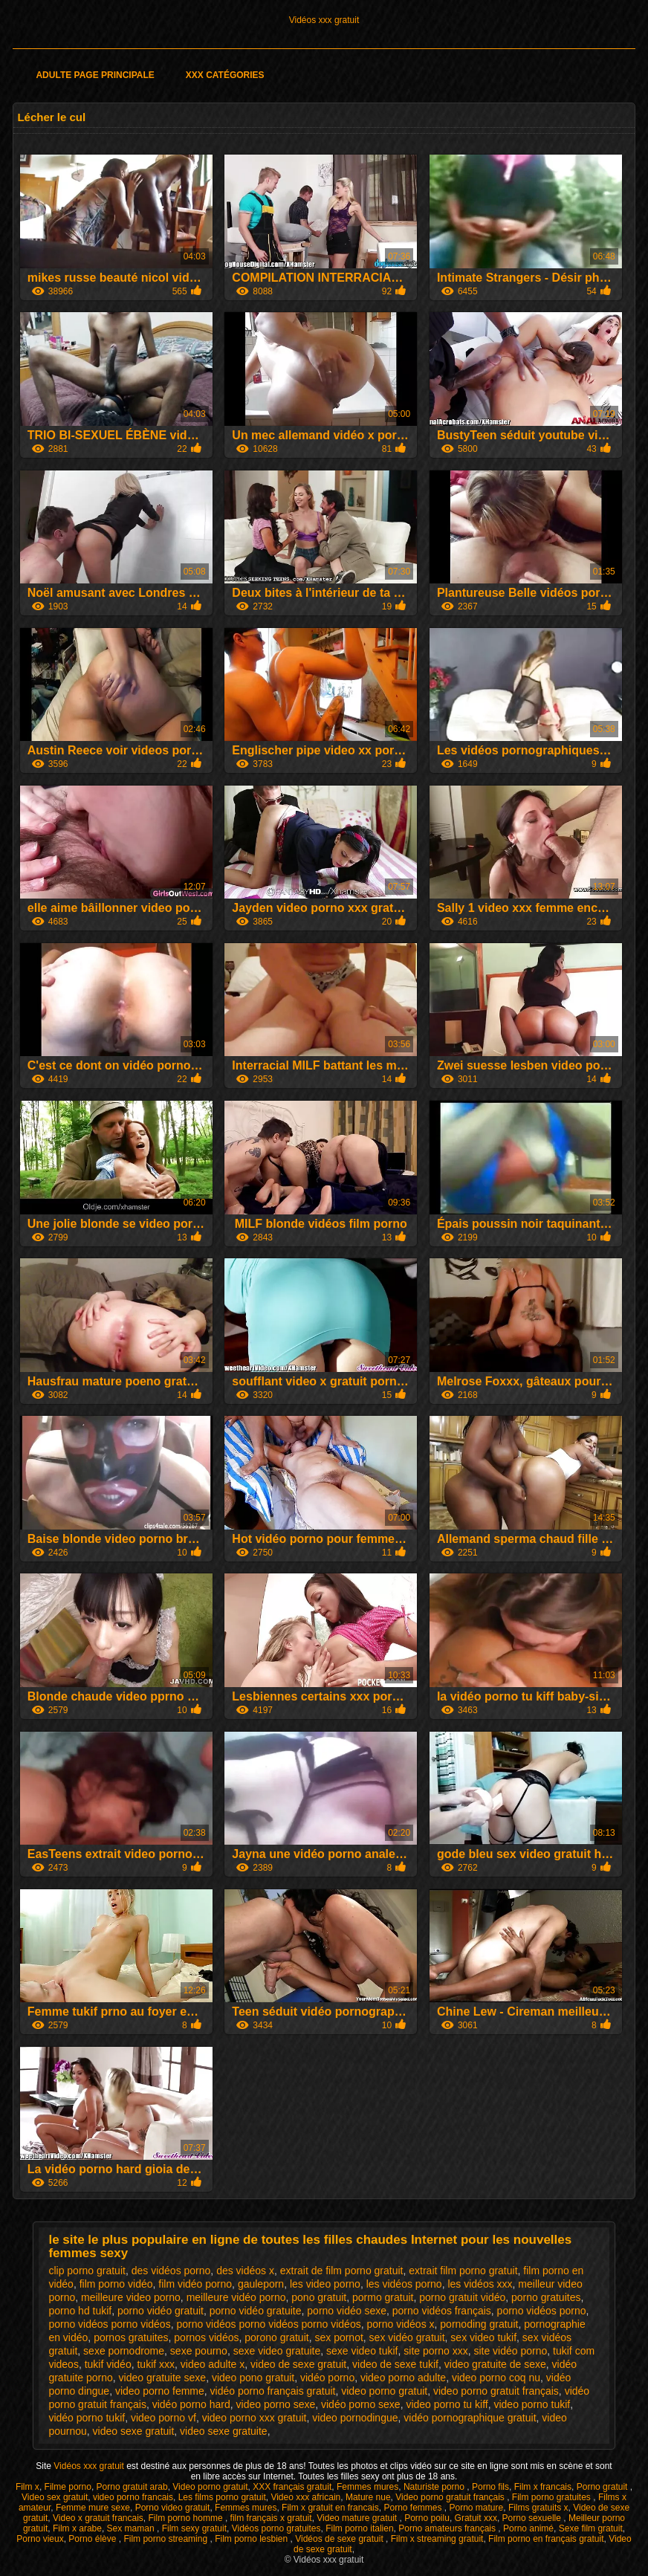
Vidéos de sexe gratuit (340, 2539)
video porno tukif (531, 2404)
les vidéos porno (404, 2284)
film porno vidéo (116, 2284)
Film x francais (542, 2487)
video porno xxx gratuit (254, 2418)
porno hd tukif (79, 2311)
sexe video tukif (362, 2351)
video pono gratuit (253, 2378)
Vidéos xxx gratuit (324, 20)
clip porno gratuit (87, 2270)
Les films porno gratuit (222, 2497)
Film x (27, 2487)
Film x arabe (77, 2528)
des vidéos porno (171, 2270)
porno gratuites (545, 2297)
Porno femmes (413, 2507)
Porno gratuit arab (132, 2487)
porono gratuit (276, 2337)
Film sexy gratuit (194, 2528)
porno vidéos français (441, 2311)
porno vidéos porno (541, 2311)
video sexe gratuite (224, 2431)
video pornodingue (355, 2418)
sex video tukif (483, 2337)
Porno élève (93, 2539)
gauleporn (261, 2284)
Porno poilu (427, 2518)
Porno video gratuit (172, 2507)
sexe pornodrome (123, 2351)
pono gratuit (318, 2297)
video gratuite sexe (163, 2378)
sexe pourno (198, 2351)
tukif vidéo (108, 2364)
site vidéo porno (510, 2351)
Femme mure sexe (93, 2507)
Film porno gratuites (552, 2497)
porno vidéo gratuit (160, 2311)
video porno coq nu (496, 2378)
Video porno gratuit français (451, 2497)
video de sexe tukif (395, 2364)
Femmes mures (367, 2487)
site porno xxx (435, 2351)
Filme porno (68, 2487)
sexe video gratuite (277, 2351)
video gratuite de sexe (495, 2364)
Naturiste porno (435, 2487)
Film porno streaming (166, 2539)
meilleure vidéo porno (236, 2297)
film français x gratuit (271, 2518)
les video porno (325, 2284)
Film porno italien (359, 2528)
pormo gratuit (382, 2297)
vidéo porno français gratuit (273, 2391)
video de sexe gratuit (298, 2364)
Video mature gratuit (358, 2518)
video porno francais (133, 2497)
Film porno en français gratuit (545, 2539)
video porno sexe (276, 2404)
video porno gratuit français (496, 2391)
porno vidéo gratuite (256, 2311)
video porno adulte (403, 2378)
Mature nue (368, 2497)
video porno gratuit (384, 2391)
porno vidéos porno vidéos (109, 2324)
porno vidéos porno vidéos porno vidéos (268, 2324)
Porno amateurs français (448, 2528)
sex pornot (338, 2337)
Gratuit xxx (476, 2518)
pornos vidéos (206, 2337)
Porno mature (477, 2507)
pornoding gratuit (479, 2324)
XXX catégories (225, 75)
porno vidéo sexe (346, 2311)
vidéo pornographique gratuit (470, 2418)
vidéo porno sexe (361, 2404)
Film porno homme (187, 2518)
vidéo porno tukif (86, 2418)
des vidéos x (245, 2270)
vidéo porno (327, 2378)
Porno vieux (39, 2539)
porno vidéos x (400, 2324)
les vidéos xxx (479, 2284)
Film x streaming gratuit (437, 2539)
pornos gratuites (131, 2337)
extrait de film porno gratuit (342, 2270)
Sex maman (132, 2528)
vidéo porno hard (191, 2404)
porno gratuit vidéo (462, 2297)
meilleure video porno (131, 2297)
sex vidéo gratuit (407, 2337)
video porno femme (159, 2391)
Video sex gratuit (55, 2497)
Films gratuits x (538, 2507)
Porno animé (528, 2528)
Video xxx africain (305, 2497)
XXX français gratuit (292, 2487)
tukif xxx (156, 2364)
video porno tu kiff (446, 2404)
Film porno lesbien (252, 2539)
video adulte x (212, 2364)
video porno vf (163, 2418)
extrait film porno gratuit (463, 2270)
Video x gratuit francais (98, 2518)
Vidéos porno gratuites (276, 2528)
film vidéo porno (195, 2284)
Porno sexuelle (533, 2518)
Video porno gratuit (209, 2487)
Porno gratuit (603, 2487)
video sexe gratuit (134, 2431)
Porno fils (490, 2487)
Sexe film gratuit (591, 2528)
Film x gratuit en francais (330, 2507)
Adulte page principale (95, 75)
